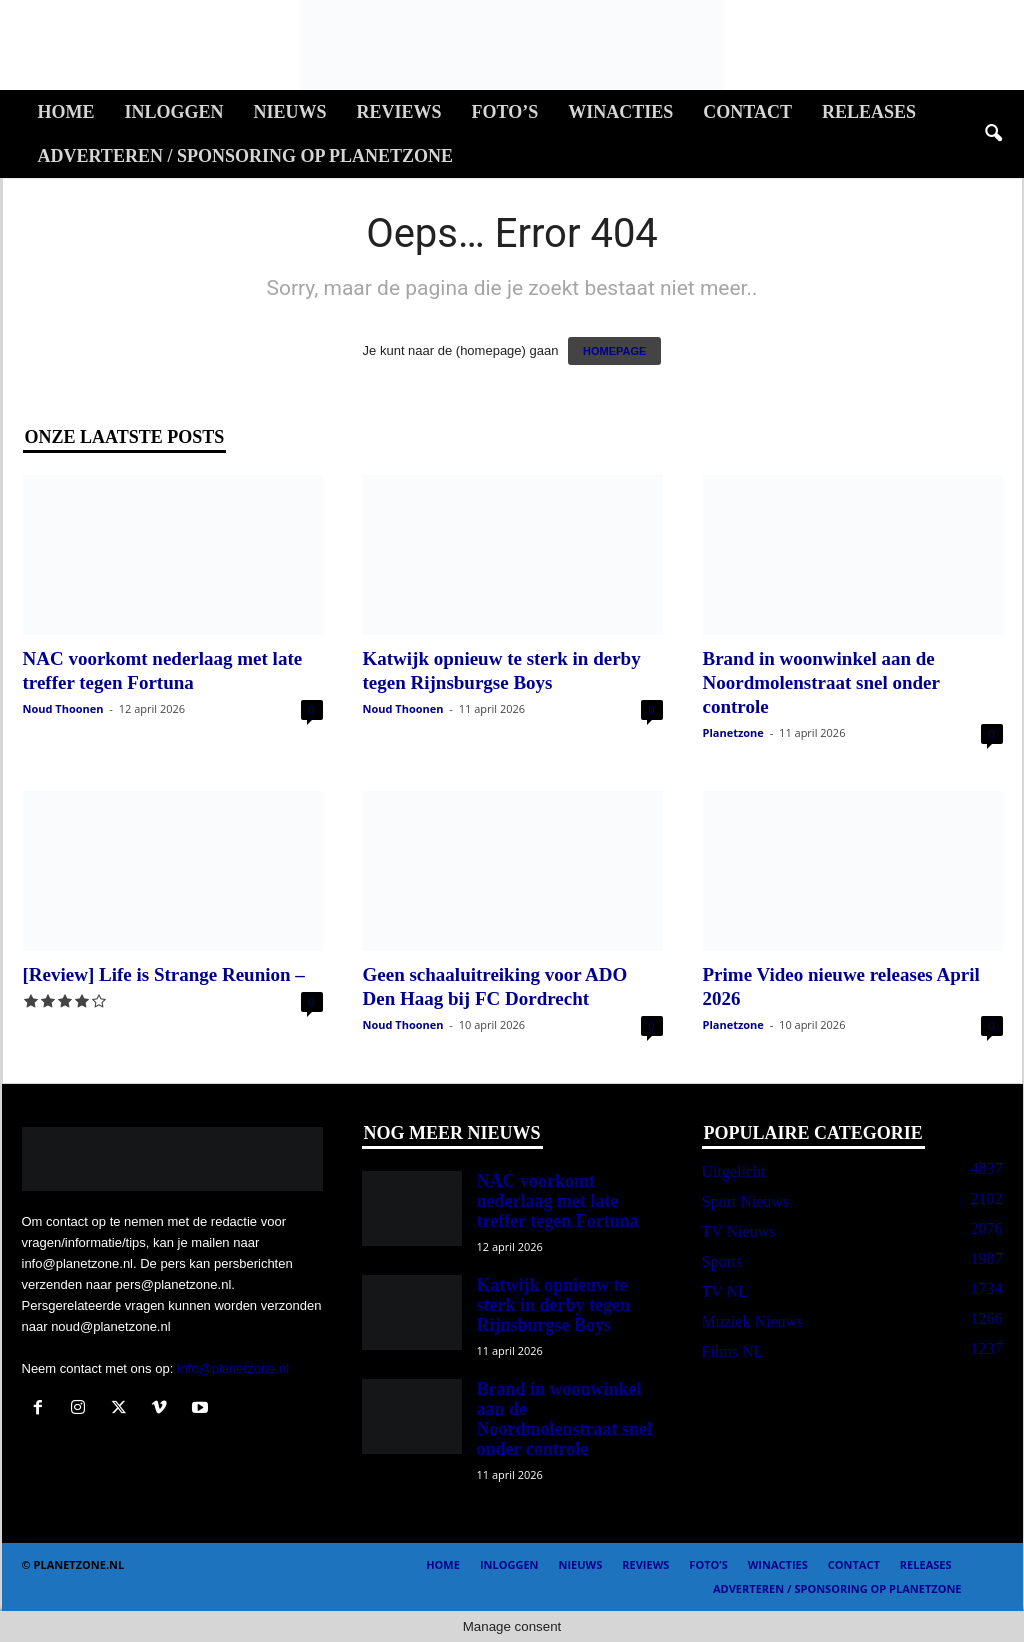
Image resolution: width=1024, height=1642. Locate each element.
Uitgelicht (734, 1171)
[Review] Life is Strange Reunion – (164, 974)
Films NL (733, 1351)
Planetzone (733, 732)
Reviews (399, 112)
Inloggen (174, 112)
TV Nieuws (739, 1231)
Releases (869, 112)
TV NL (725, 1291)
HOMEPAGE (614, 351)
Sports (722, 1261)
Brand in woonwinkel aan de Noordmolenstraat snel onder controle (821, 682)
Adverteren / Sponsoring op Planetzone (245, 156)
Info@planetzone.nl (233, 1368)
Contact (747, 112)
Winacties (620, 112)
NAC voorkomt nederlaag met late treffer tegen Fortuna (558, 1201)
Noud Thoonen (63, 708)
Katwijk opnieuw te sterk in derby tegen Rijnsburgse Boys (553, 1305)
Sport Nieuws (746, 1201)
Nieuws (290, 112)
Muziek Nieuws (753, 1321)
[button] (993, 134)
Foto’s (505, 112)
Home (66, 112)
